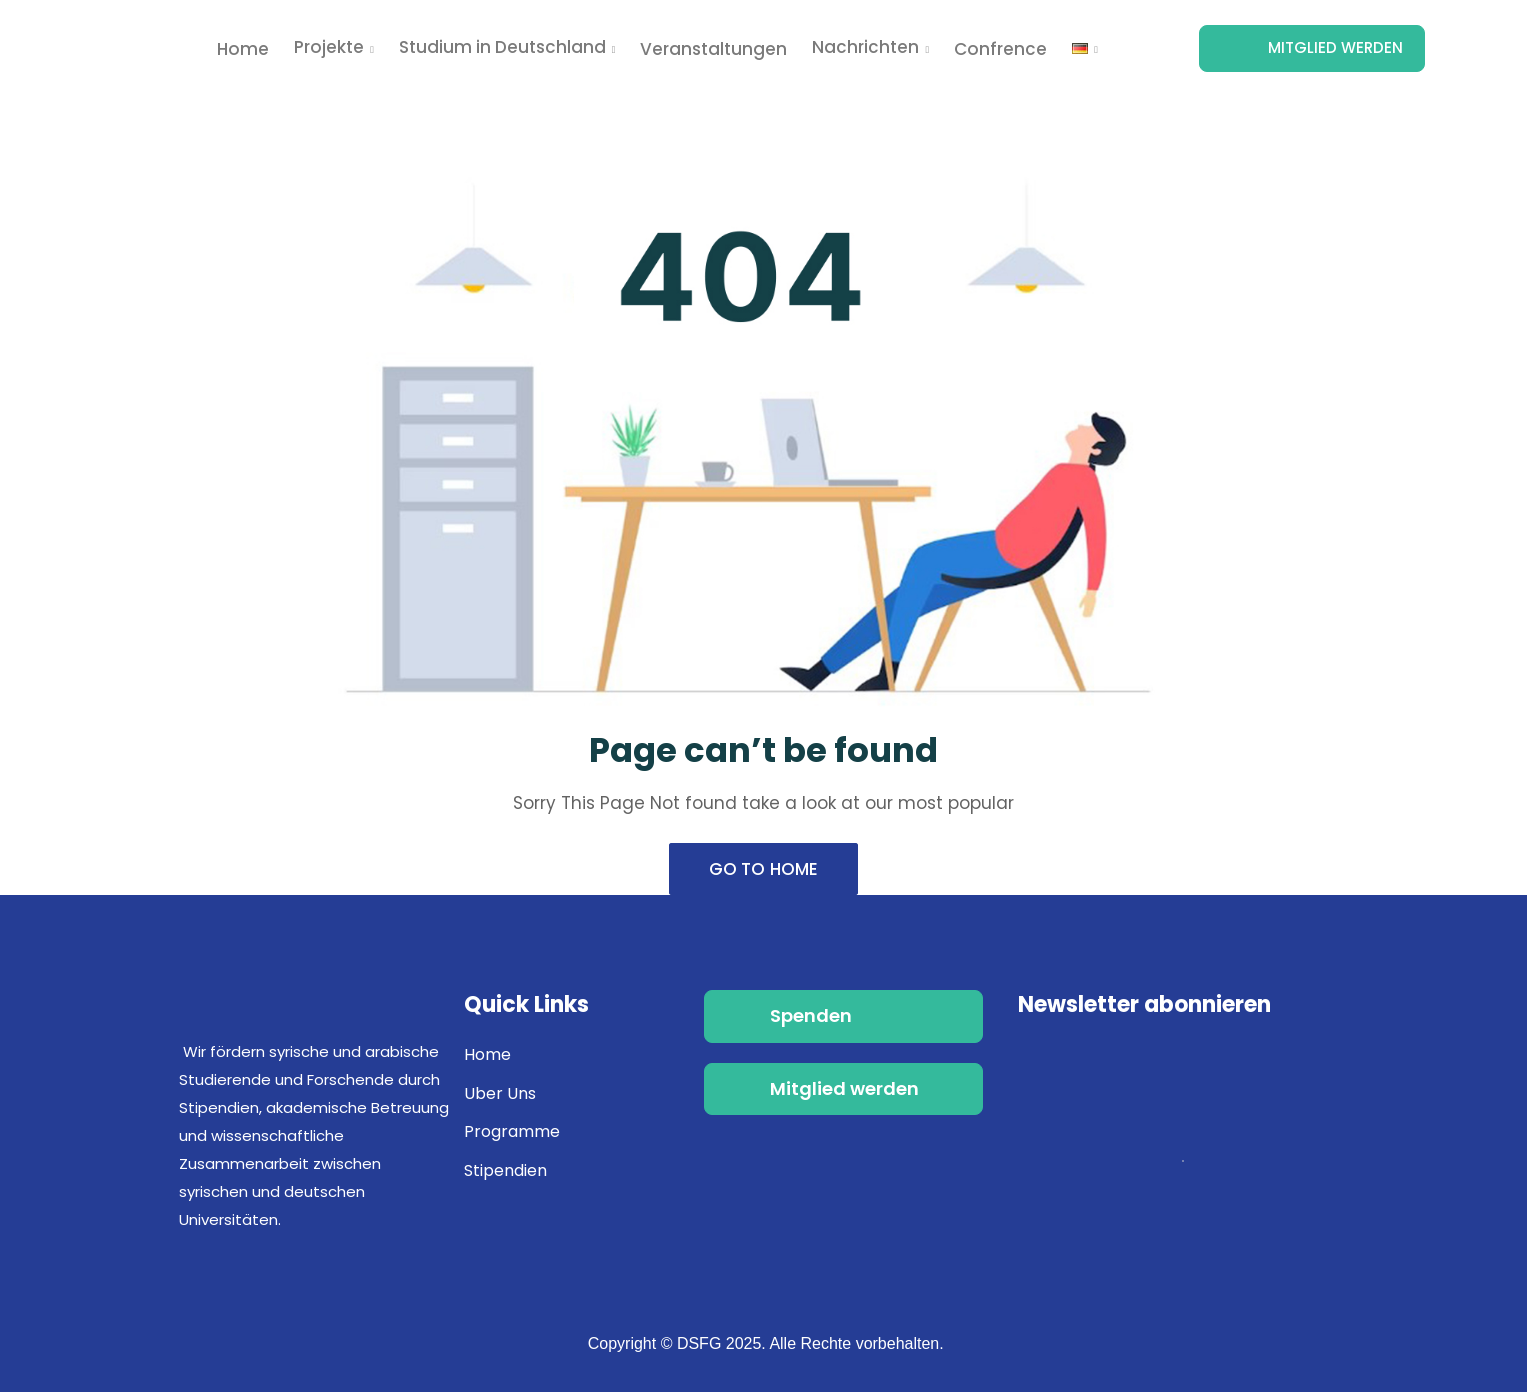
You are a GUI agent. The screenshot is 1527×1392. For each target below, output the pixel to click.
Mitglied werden (1335, 47)
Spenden (811, 1015)
